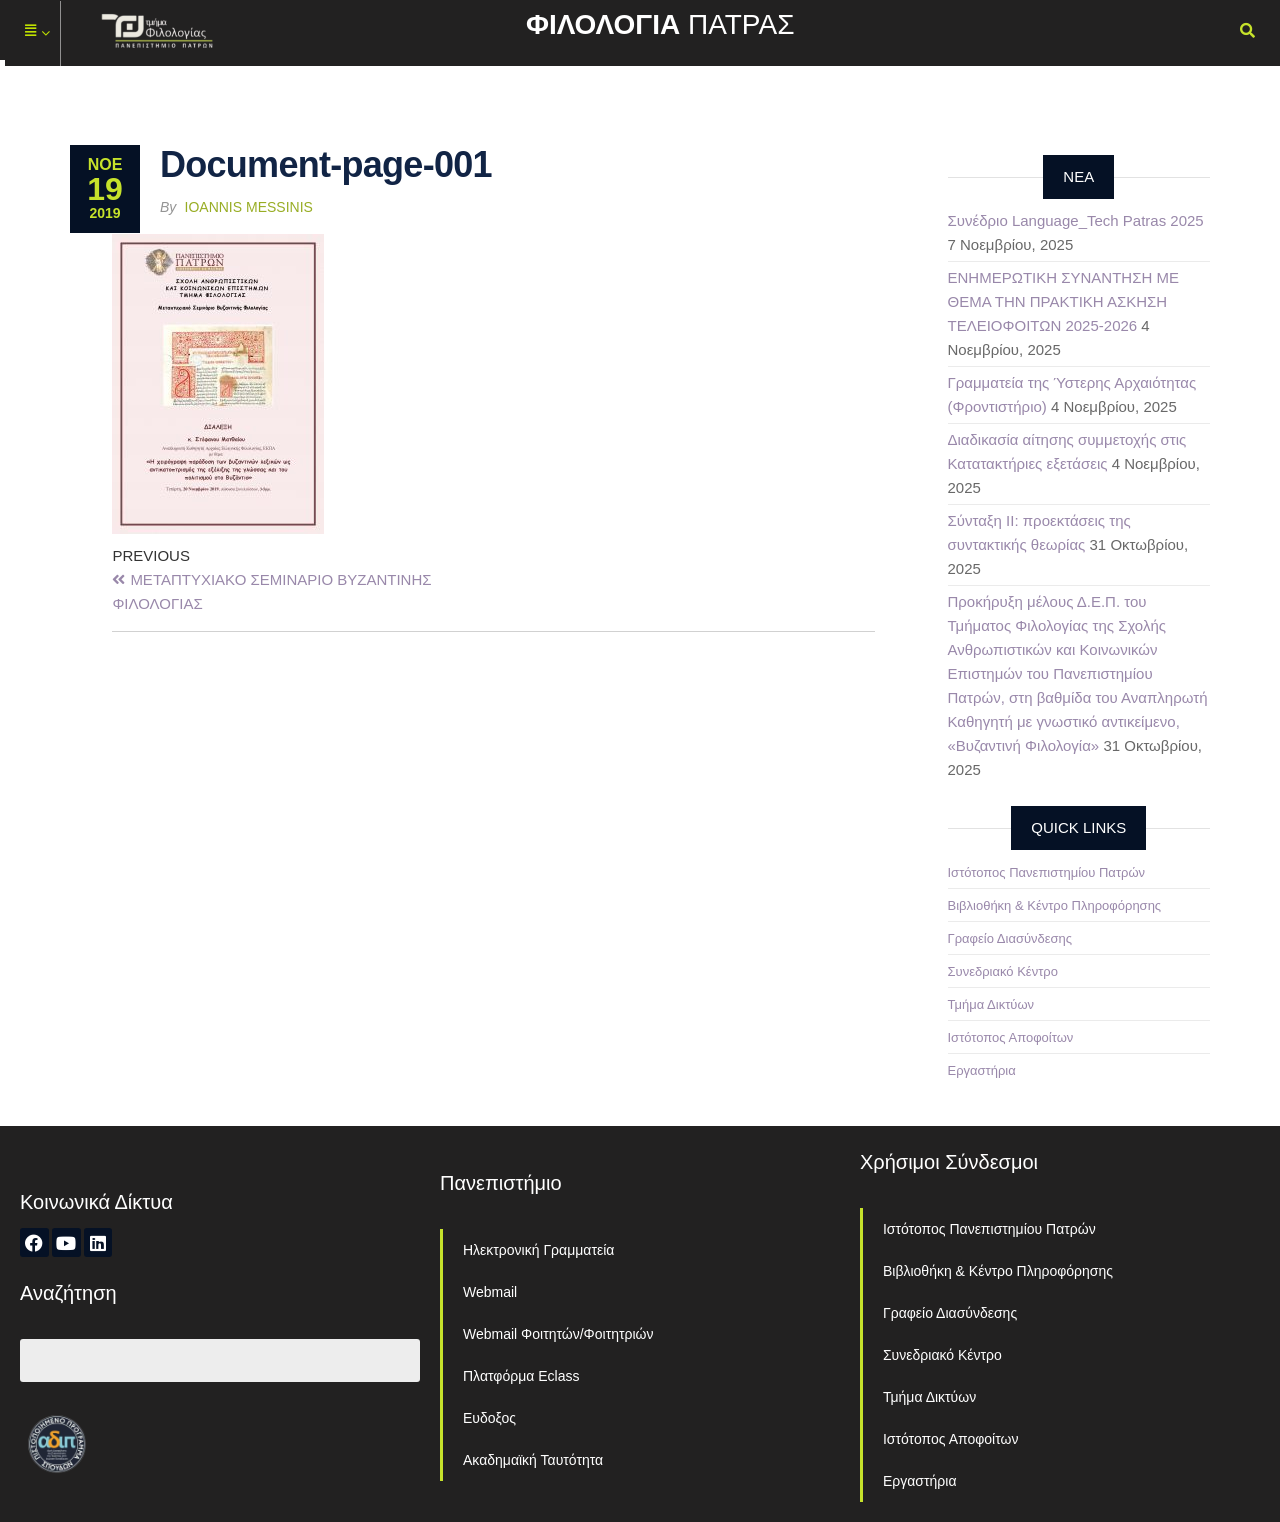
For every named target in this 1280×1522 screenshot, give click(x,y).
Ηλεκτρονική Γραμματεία (538, 1250)
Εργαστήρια (982, 1070)
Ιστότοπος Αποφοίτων (1011, 1037)
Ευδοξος (489, 1418)
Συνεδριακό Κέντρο (1003, 971)
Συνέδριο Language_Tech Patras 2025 (1076, 220)
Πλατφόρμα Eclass (521, 1376)
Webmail (490, 1292)
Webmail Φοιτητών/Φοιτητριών (558, 1334)
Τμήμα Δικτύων (991, 1004)
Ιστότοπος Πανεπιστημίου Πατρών (1047, 872)
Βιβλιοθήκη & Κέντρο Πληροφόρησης (1055, 905)
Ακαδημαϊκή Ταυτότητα (533, 1460)
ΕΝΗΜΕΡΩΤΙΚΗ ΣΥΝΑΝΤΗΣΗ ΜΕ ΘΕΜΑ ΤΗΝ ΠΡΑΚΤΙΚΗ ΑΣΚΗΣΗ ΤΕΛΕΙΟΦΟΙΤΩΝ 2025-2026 (1063, 301)
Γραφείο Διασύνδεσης (1010, 938)
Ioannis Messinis (249, 207)
